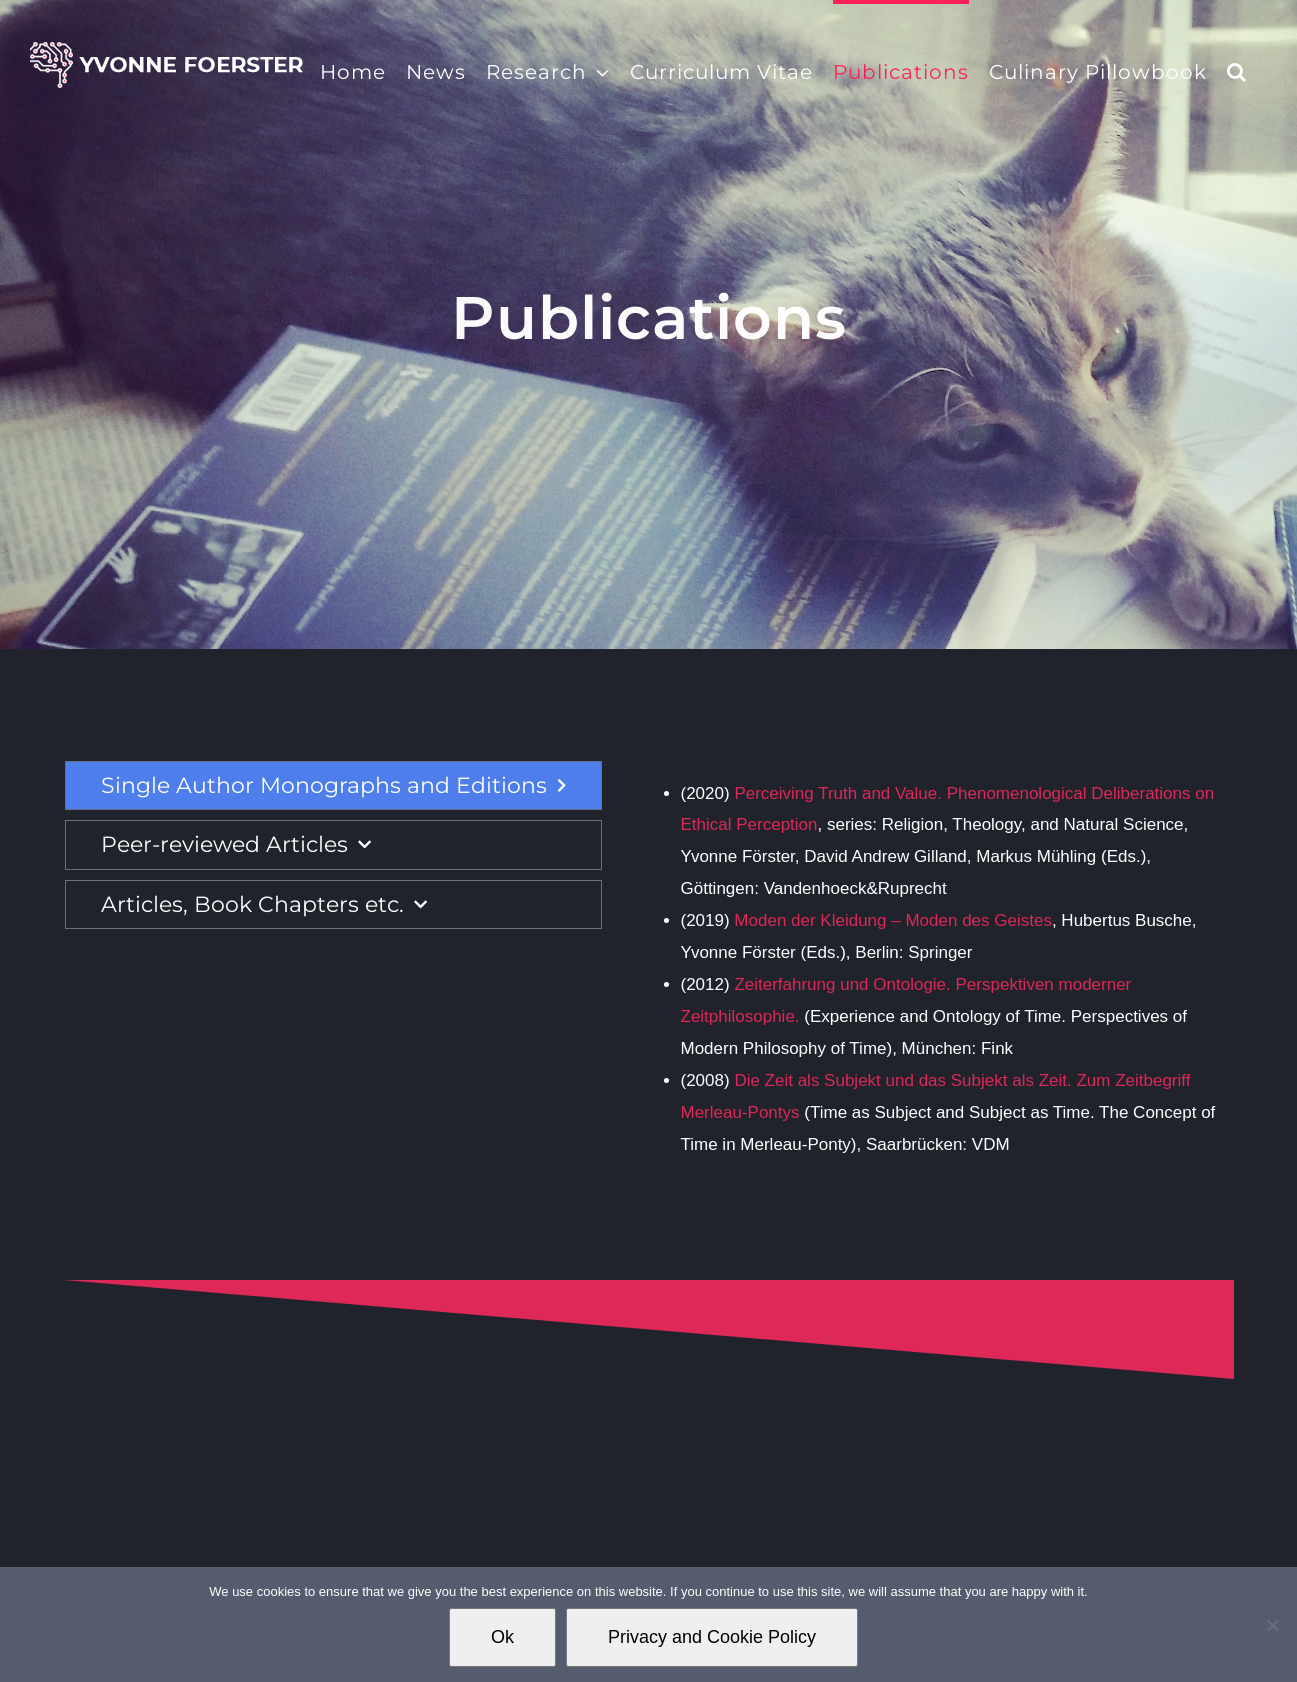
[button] (1237, 70)
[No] (1272, 1625)
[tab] (333, 786)
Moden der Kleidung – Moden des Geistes (891, 920)
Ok (502, 1637)
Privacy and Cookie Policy (712, 1637)
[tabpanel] (937, 969)
